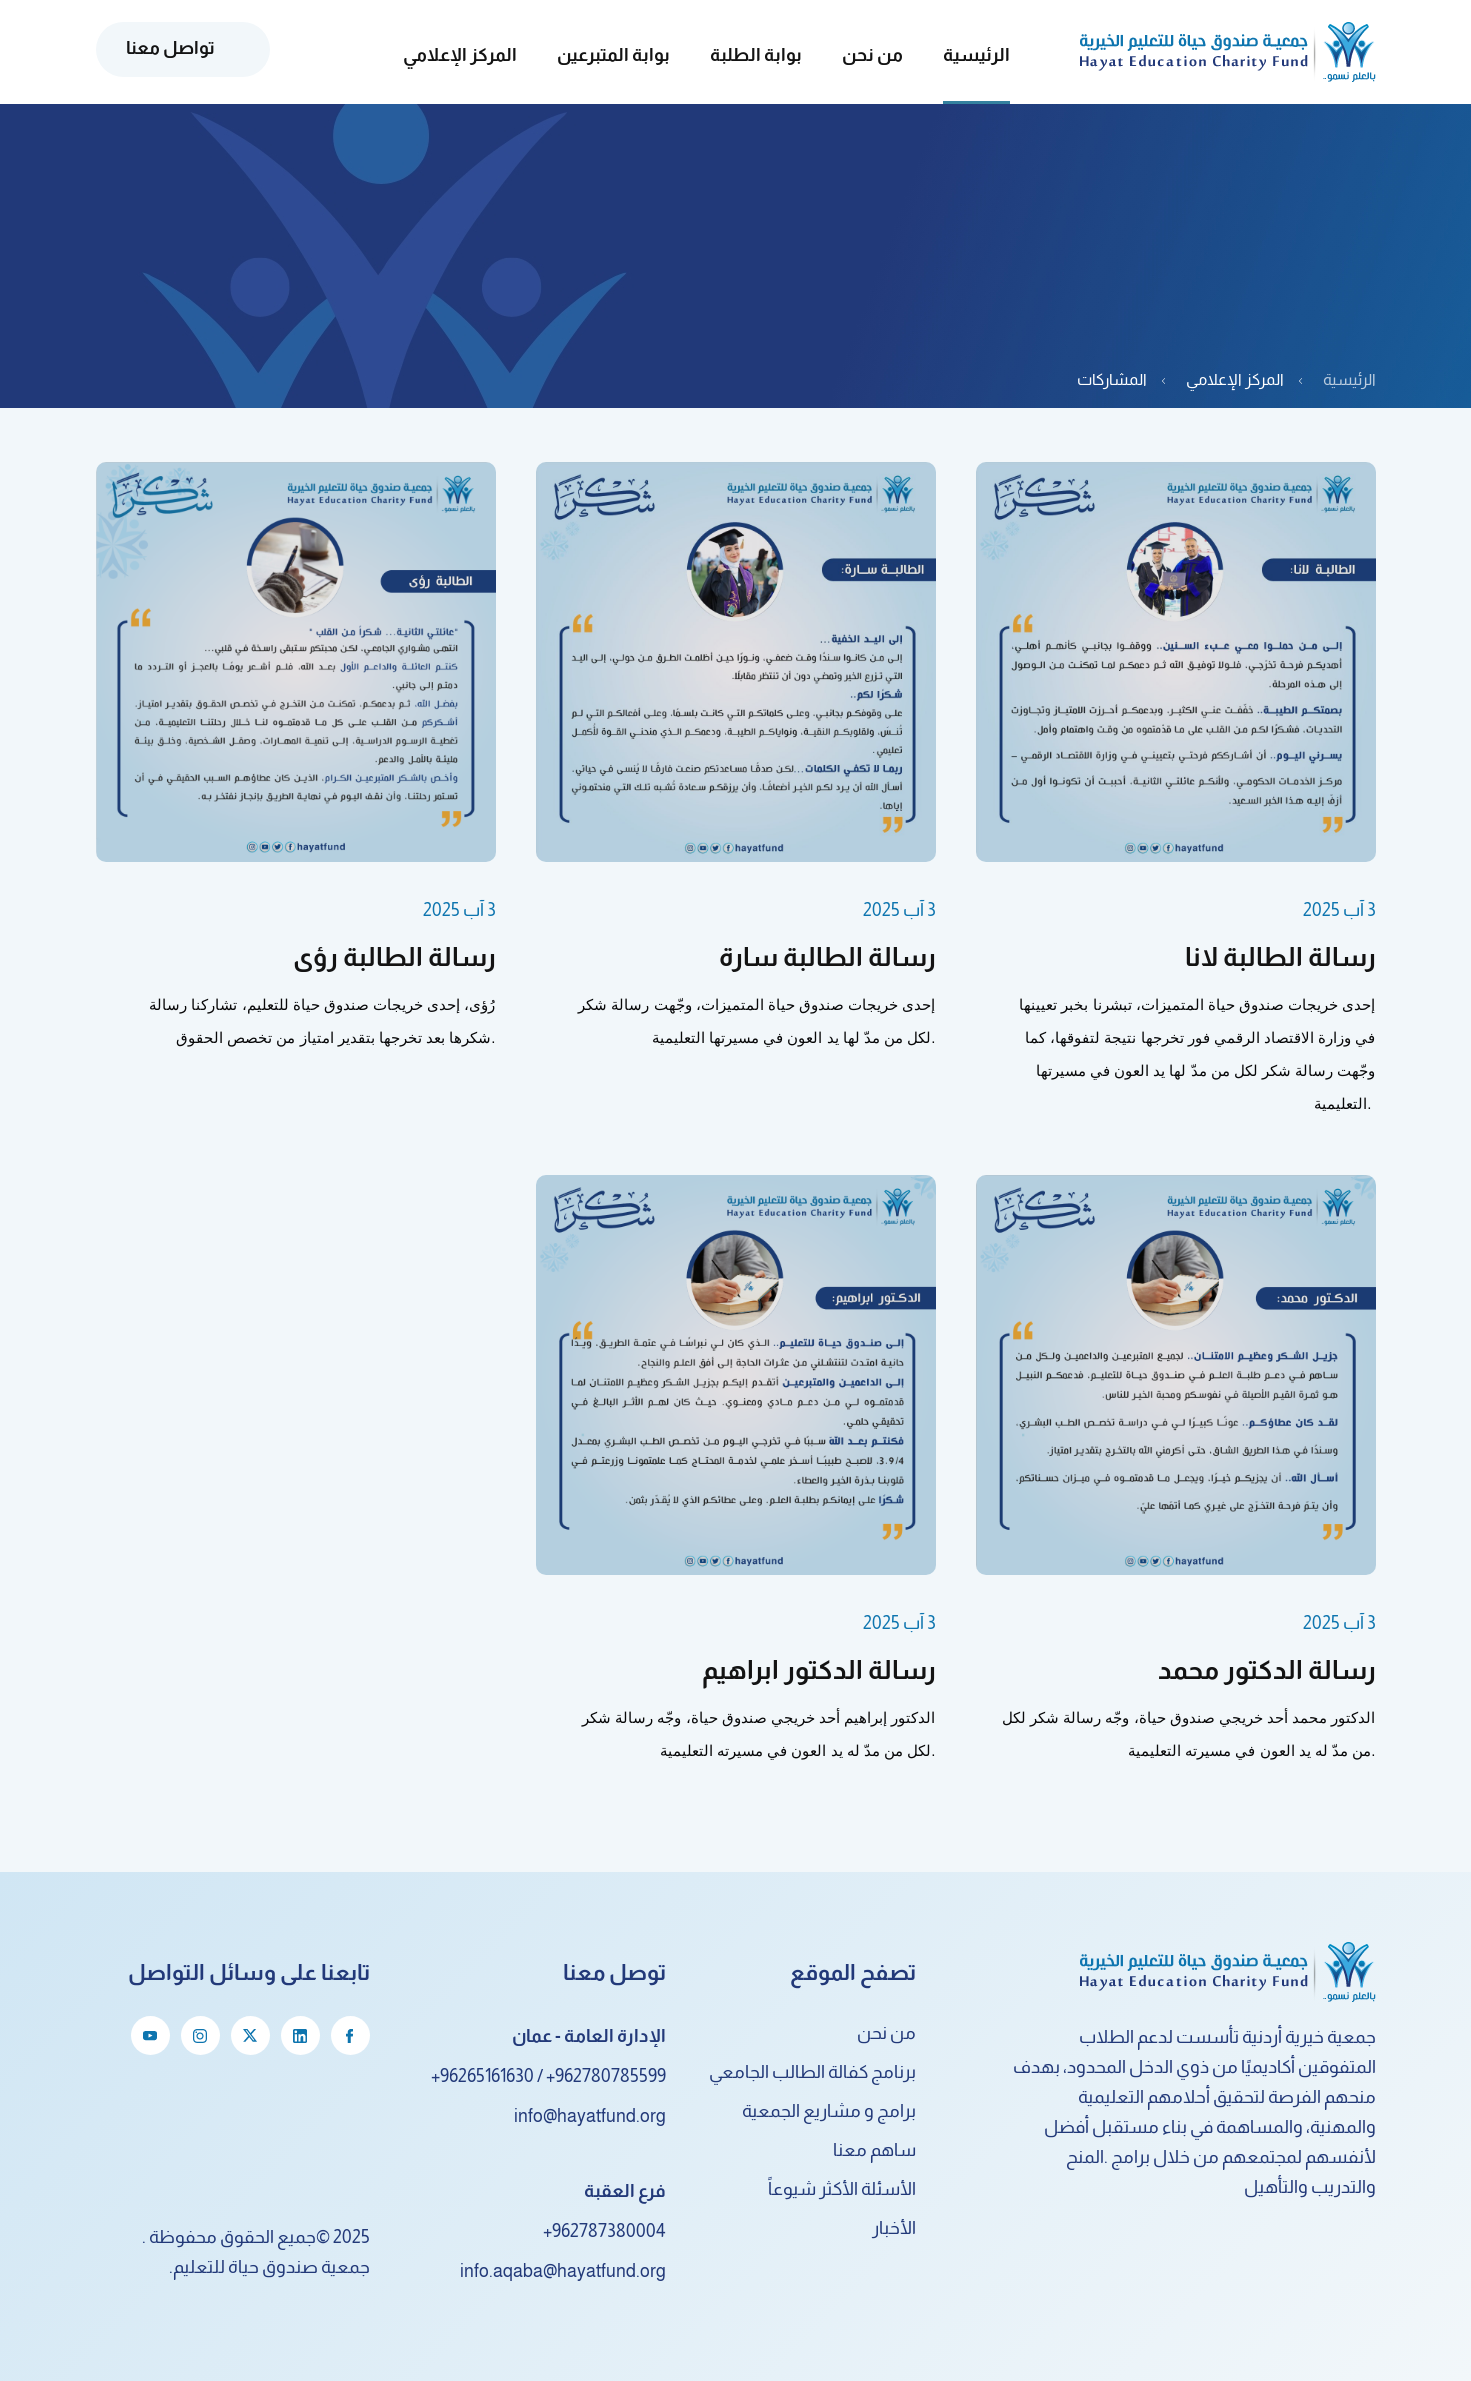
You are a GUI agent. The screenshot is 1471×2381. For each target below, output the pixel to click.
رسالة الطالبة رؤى (394, 956)
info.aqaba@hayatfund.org (563, 2271)
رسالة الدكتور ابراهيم (819, 1669)
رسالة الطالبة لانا (1280, 956)
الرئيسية (976, 55)
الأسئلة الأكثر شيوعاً (842, 2189)
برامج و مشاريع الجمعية (829, 2111)
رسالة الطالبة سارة (827, 956)
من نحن (886, 2033)
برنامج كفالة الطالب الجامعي (812, 2072)
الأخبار (894, 2228)
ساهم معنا (874, 2150)
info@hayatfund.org (590, 2116)
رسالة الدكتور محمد (1267, 1669)
